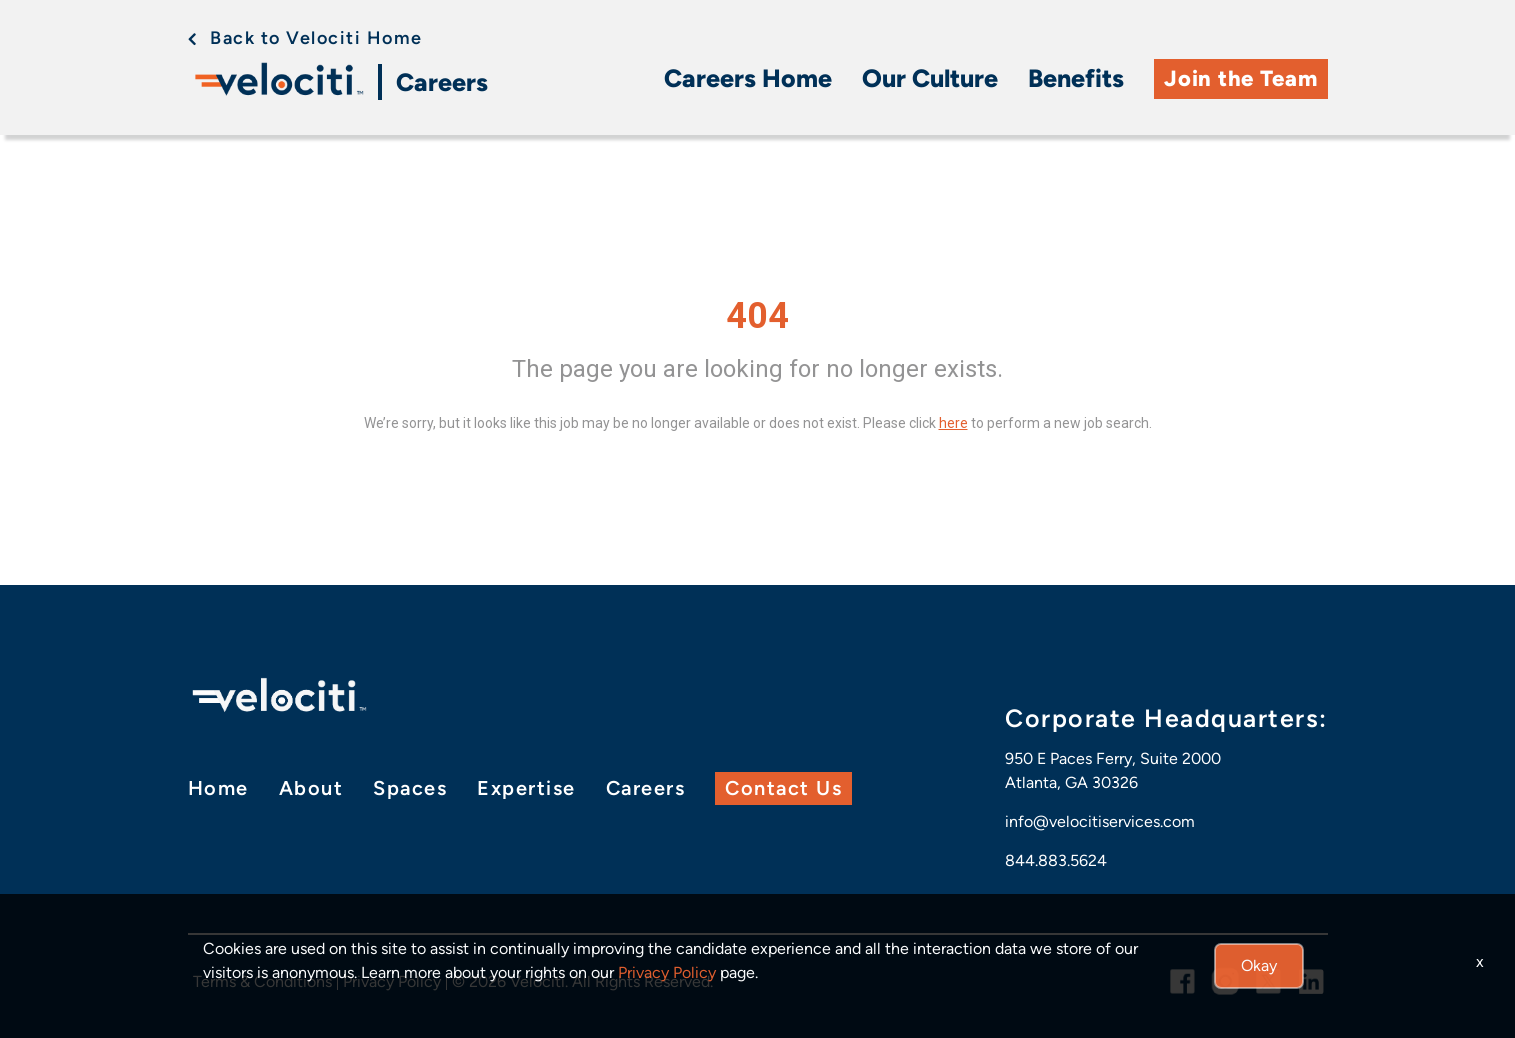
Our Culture (930, 78)
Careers (442, 82)
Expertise (526, 788)
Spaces (410, 788)
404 (757, 316)
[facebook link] (1182, 981)
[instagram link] (1225, 981)
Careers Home (748, 78)
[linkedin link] (1311, 981)
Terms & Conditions (262, 981)
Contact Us (783, 788)
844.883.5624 (1056, 860)
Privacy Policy (392, 981)
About (311, 788)
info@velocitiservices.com (1100, 821)
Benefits (1076, 78)
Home (218, 788)
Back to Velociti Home (316, 38)
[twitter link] (1268, 981)
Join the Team (1240, 78)
